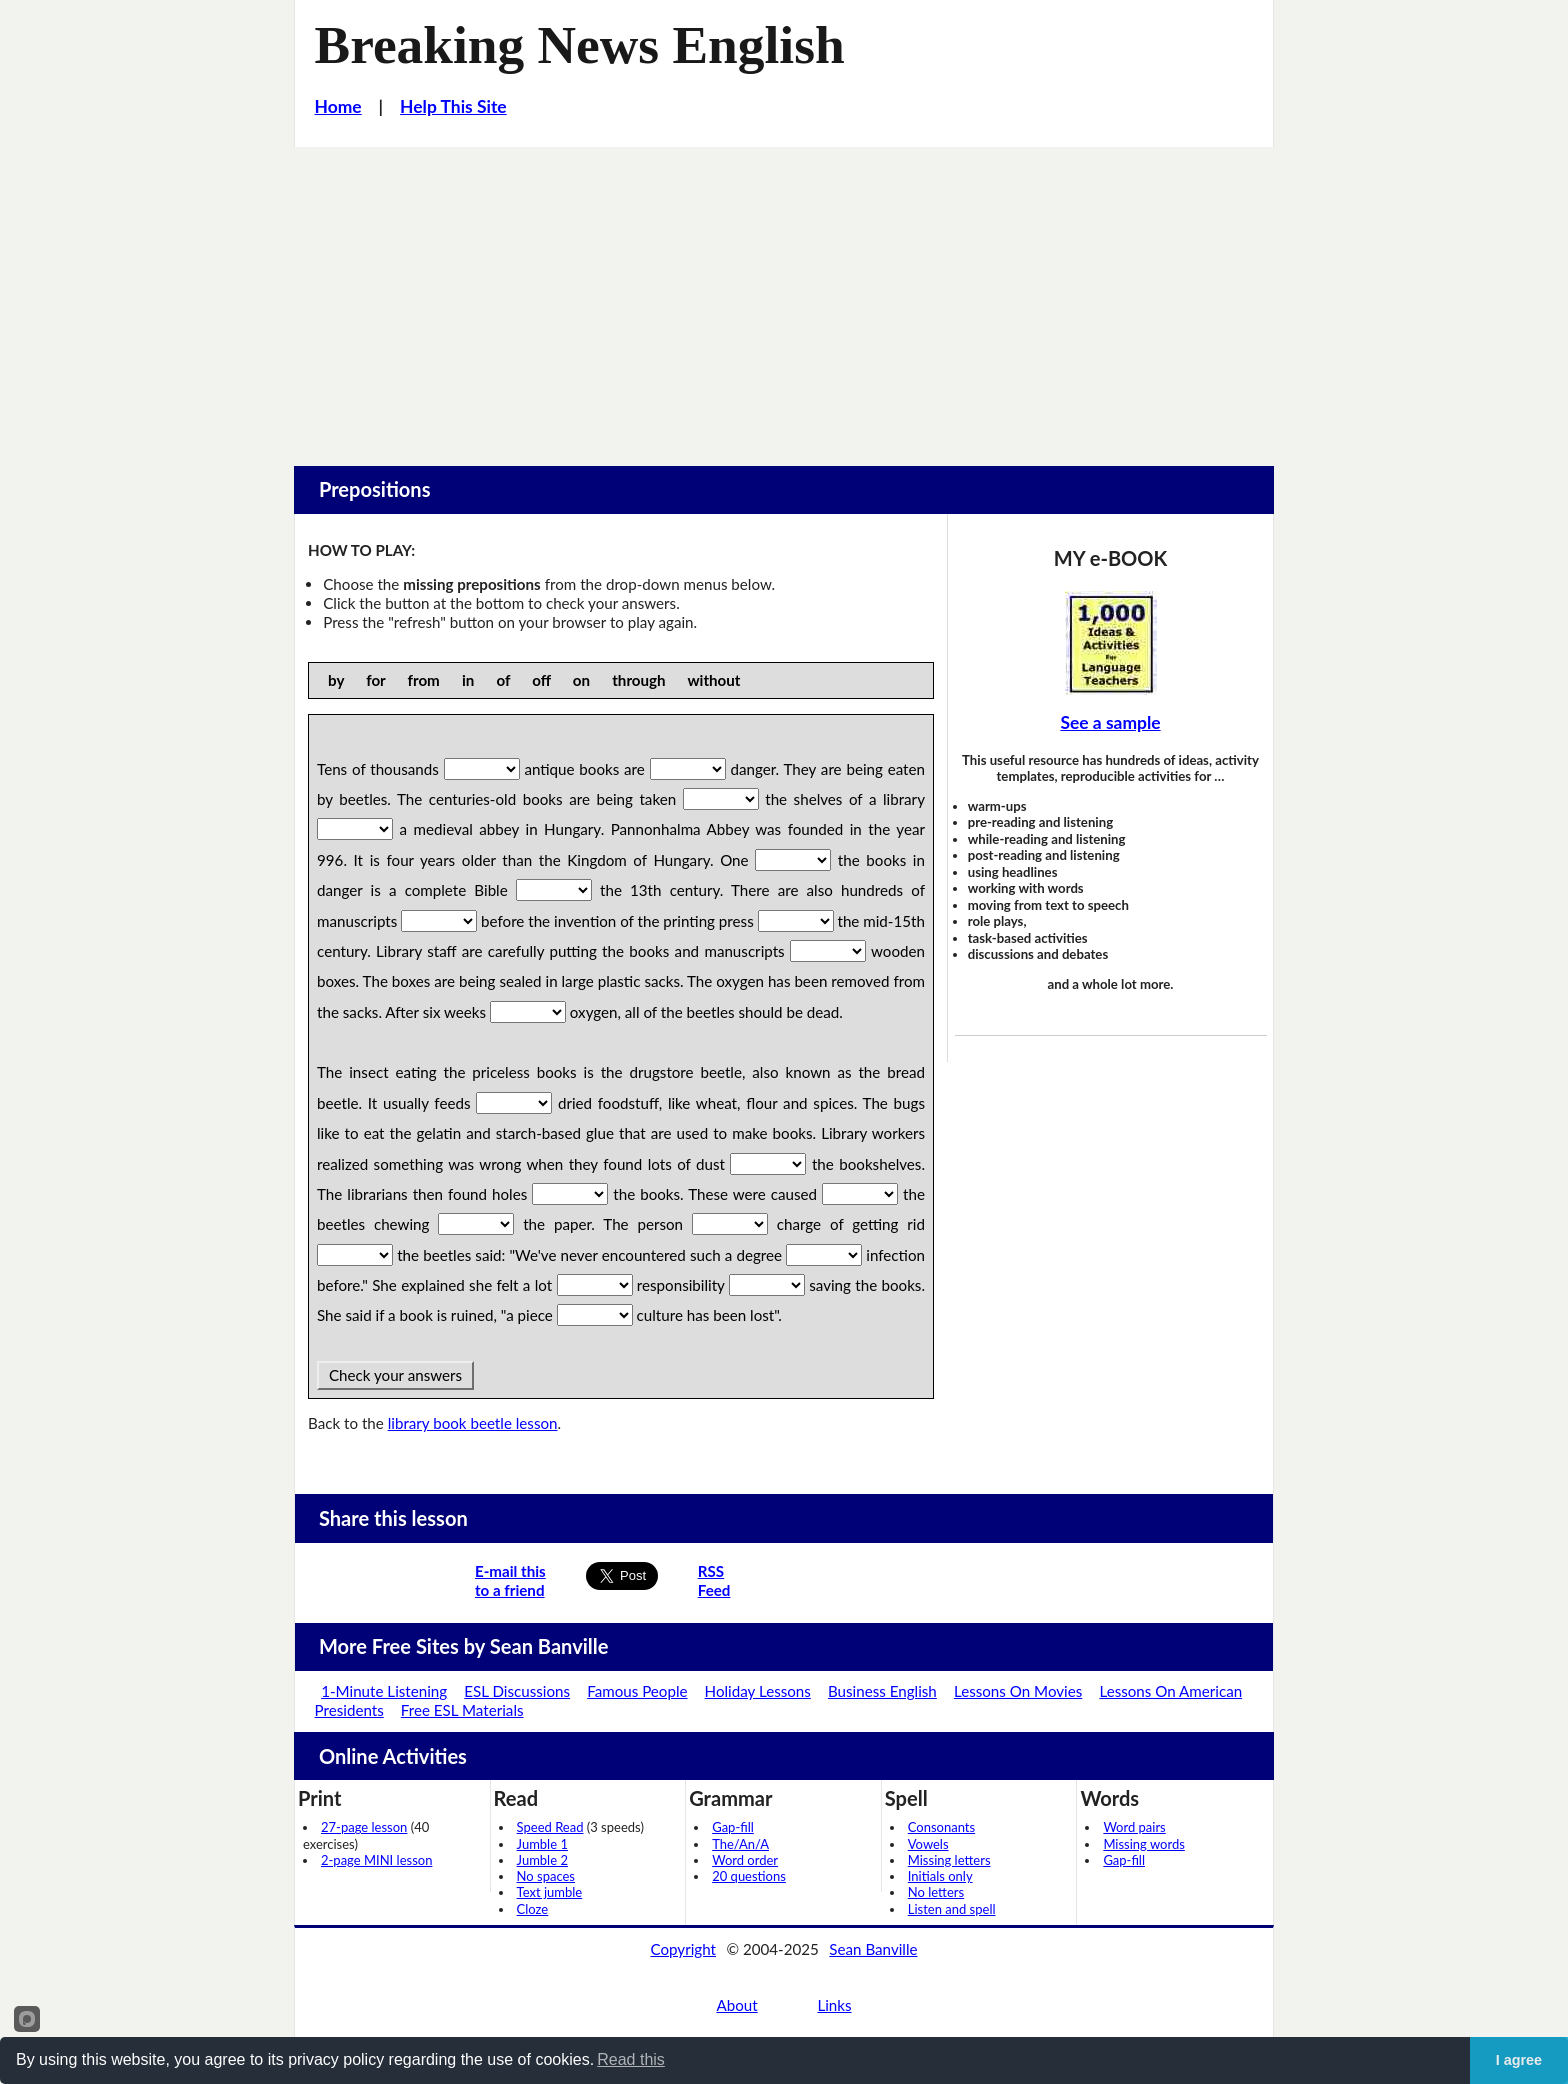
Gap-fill (733, 1827)
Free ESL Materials (462, 1710)
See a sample (1110, 722)
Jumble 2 (542, 1860)
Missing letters (949, 1860)
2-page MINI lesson (376, 1860)
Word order (745, 1860)
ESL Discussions (517, 1691)
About (736, 2005)
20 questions (749, 1876)
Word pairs (1134, 1827)
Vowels (928, 1844)
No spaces (546, 1876)
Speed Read (550, 1827)
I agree (1519, 2060)
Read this (631, 2059)
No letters (936, 1892)
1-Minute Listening (384, 1691)
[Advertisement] (784, 297)
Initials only (940, 1876)
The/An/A (740, 1844)
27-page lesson (364, 1827)
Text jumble (550, 1892)
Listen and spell (952, 1909)
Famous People (637, 1691)
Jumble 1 (542, 1844)
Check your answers (395, 1375)
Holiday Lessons (758, 1691)
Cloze (533, 1909)
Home (338, 106)
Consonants (941, 1827)
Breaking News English (580, 45)
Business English (882, 1691)
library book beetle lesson (473, 1423)
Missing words (1143, 1844)
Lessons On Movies (1018, 1691)
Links (834, 2005)
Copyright (683, 1949)
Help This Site (453, 106)
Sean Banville (873, 1949)
